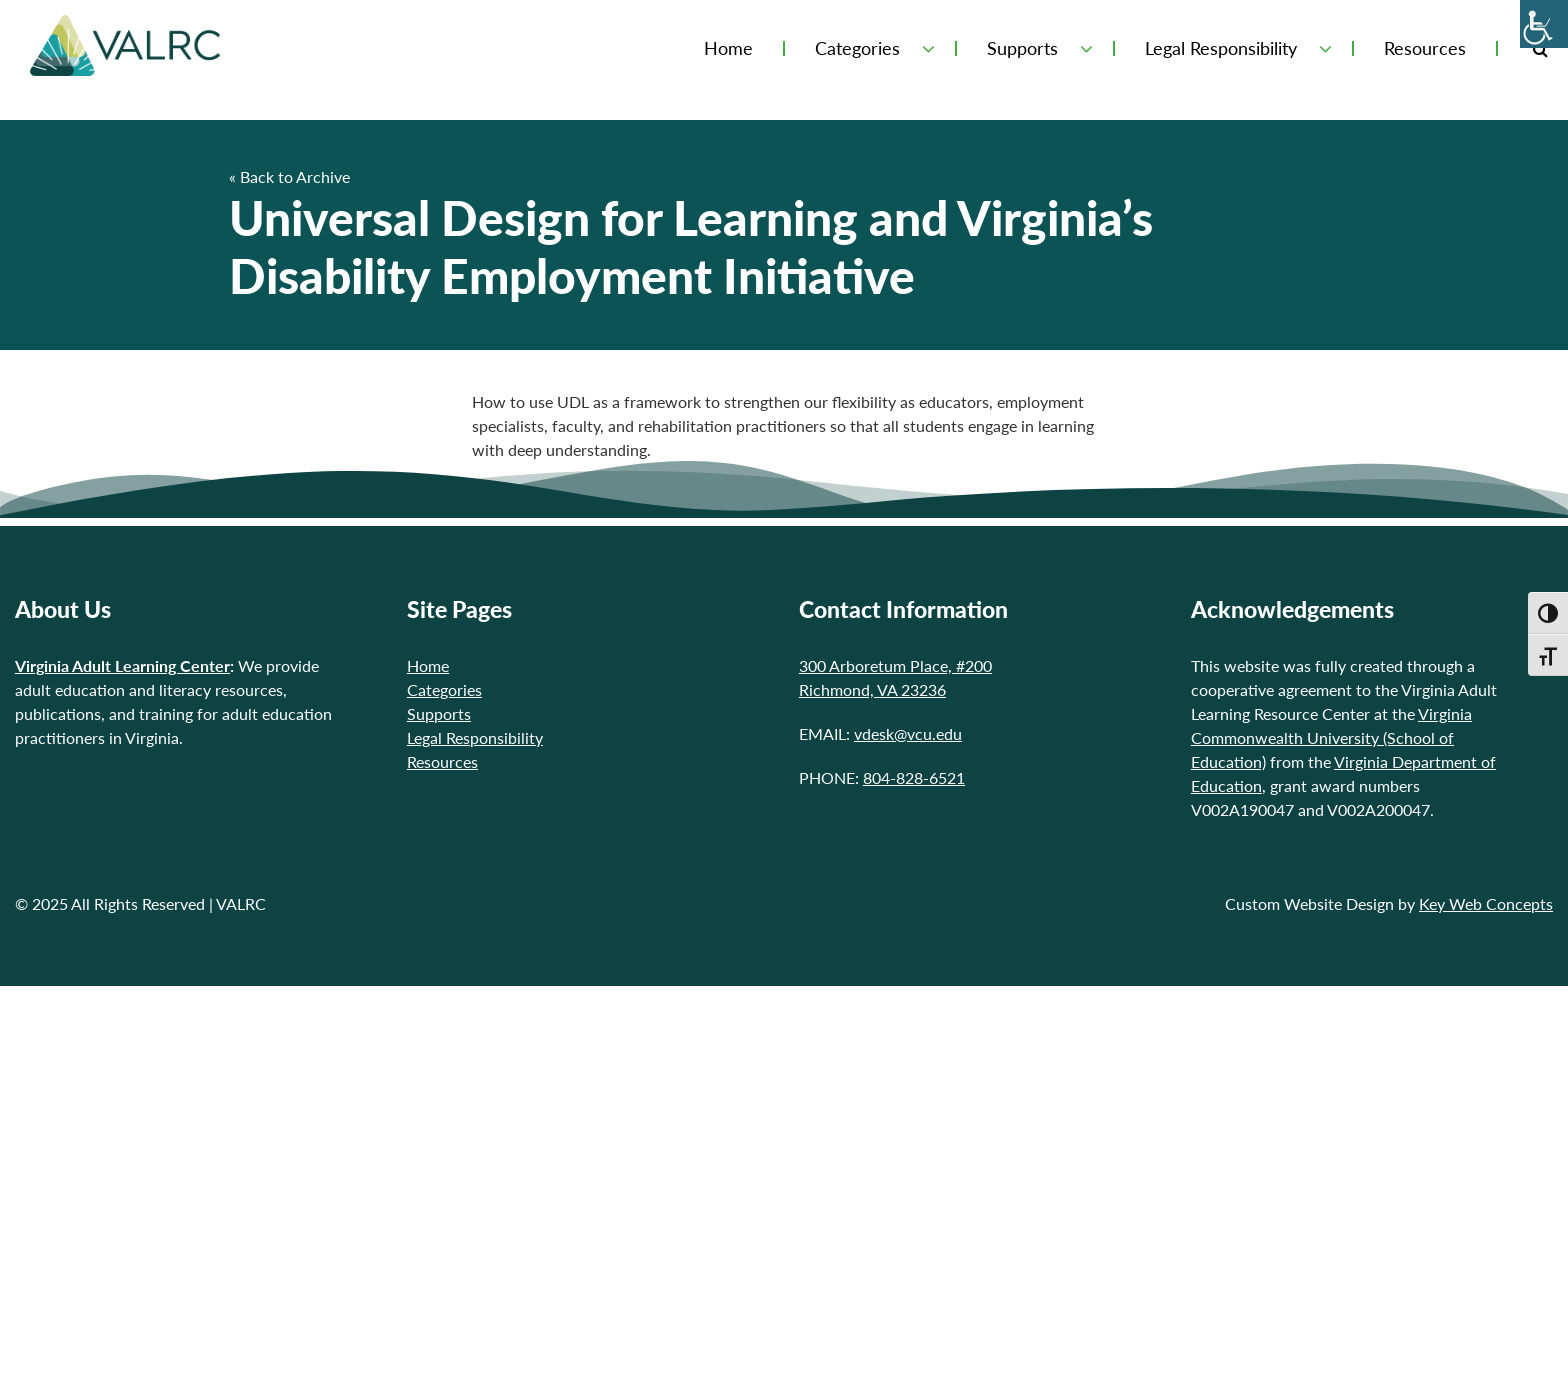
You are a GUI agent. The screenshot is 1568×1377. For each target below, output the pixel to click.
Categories (857, 48)
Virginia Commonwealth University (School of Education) (1331, 737)
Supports (1022, 48)
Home (728, 48)
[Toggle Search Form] (1540, 48)
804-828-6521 (914, 777)
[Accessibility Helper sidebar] (1544, 24)
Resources (1425, 48)
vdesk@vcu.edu (908, 733)
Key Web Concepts (1486, 903)
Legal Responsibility (1221, 48)
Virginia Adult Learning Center (122, 665)
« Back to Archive (289, 176)
